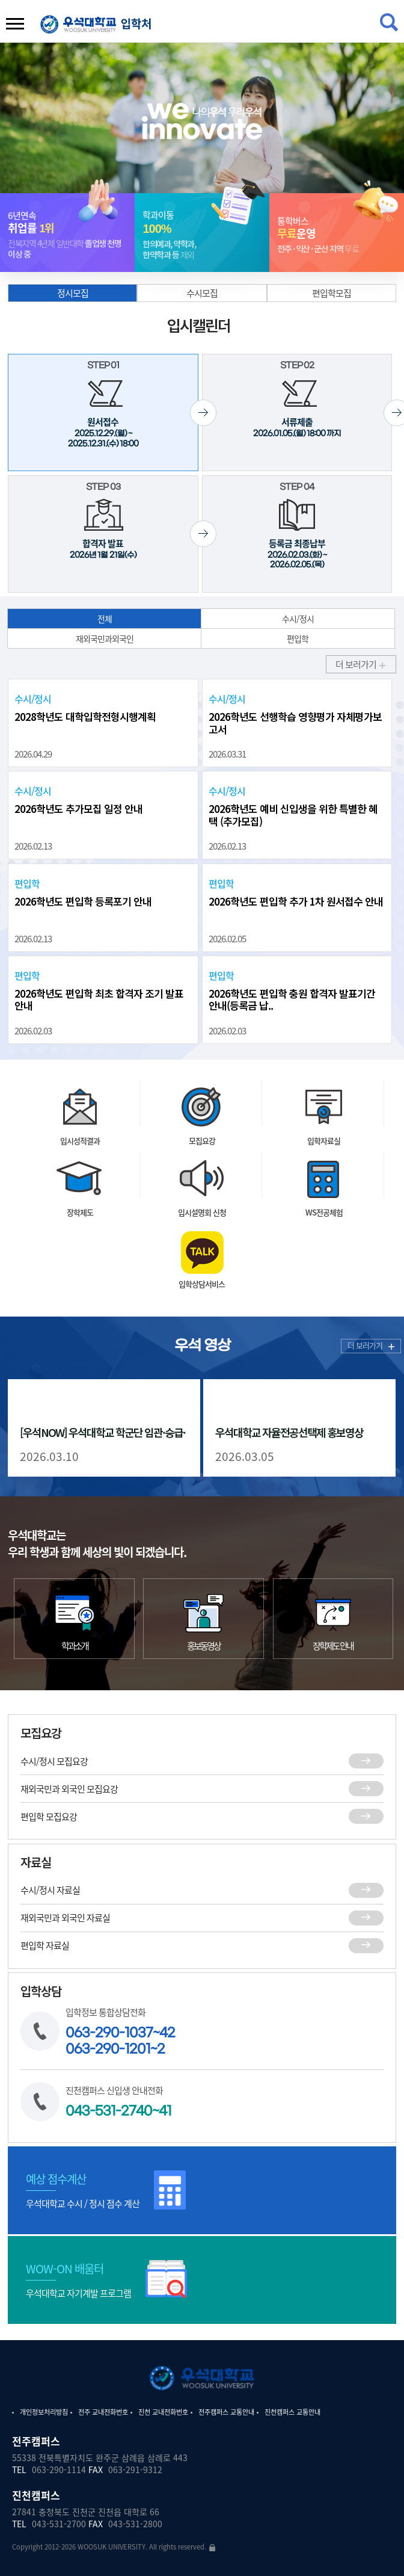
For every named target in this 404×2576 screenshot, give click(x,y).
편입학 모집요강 (201, 1835)
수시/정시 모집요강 (201, 1780)
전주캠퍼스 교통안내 (226, 2412)
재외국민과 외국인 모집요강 (201, 1807)
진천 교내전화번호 (163, 2412)
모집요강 (202, 1195)
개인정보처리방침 (44, 2412)
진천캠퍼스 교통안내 (292, 2412)
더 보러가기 (370, 1345)
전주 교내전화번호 (103, 2412)
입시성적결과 (80, 1183)
